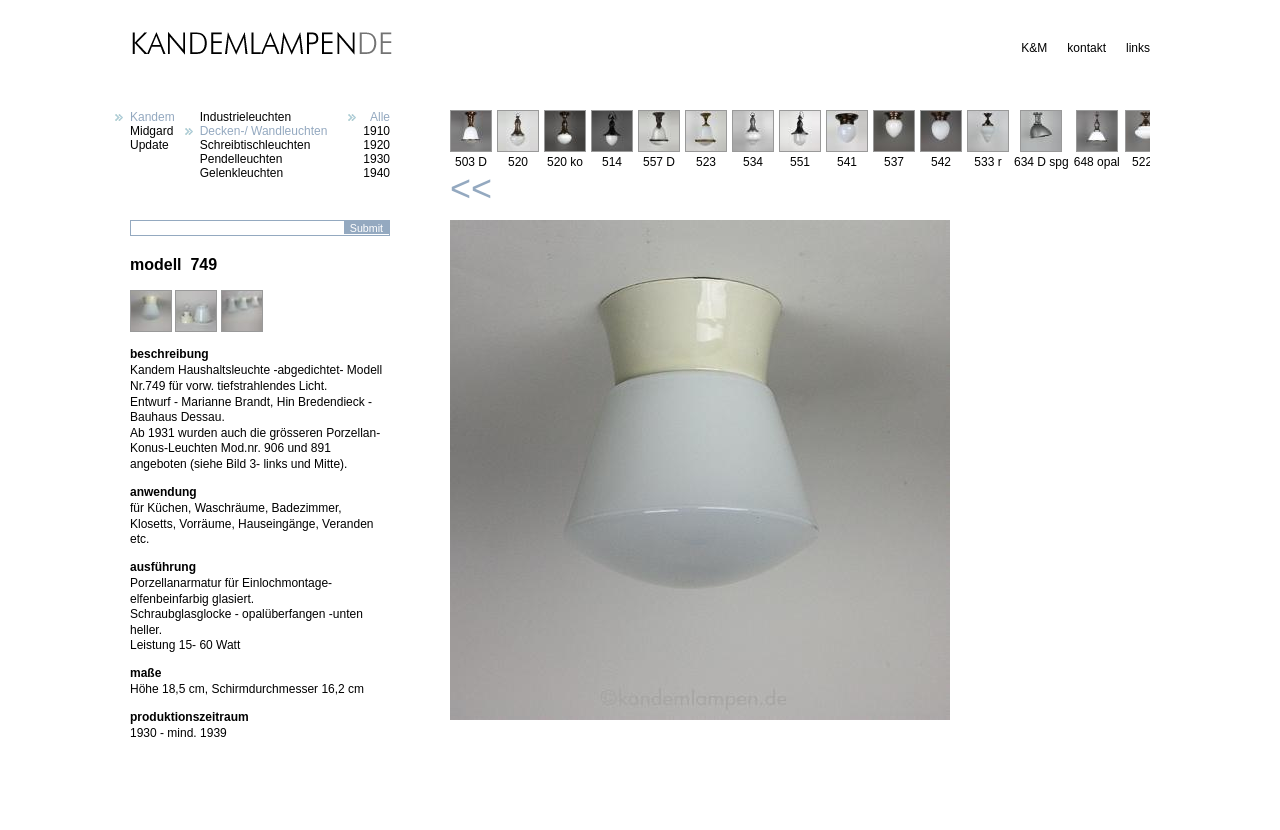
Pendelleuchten (241, 159)
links (1138, 48)
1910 (376, 131)
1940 (376, 173)
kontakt (1086, 48)
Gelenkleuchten (241, 173)
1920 (376, 145)
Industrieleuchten (245, 117)
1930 (376, 159)
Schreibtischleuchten (255, 145)
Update (149, 145)
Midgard (151, 131)
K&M (1034, 48)
